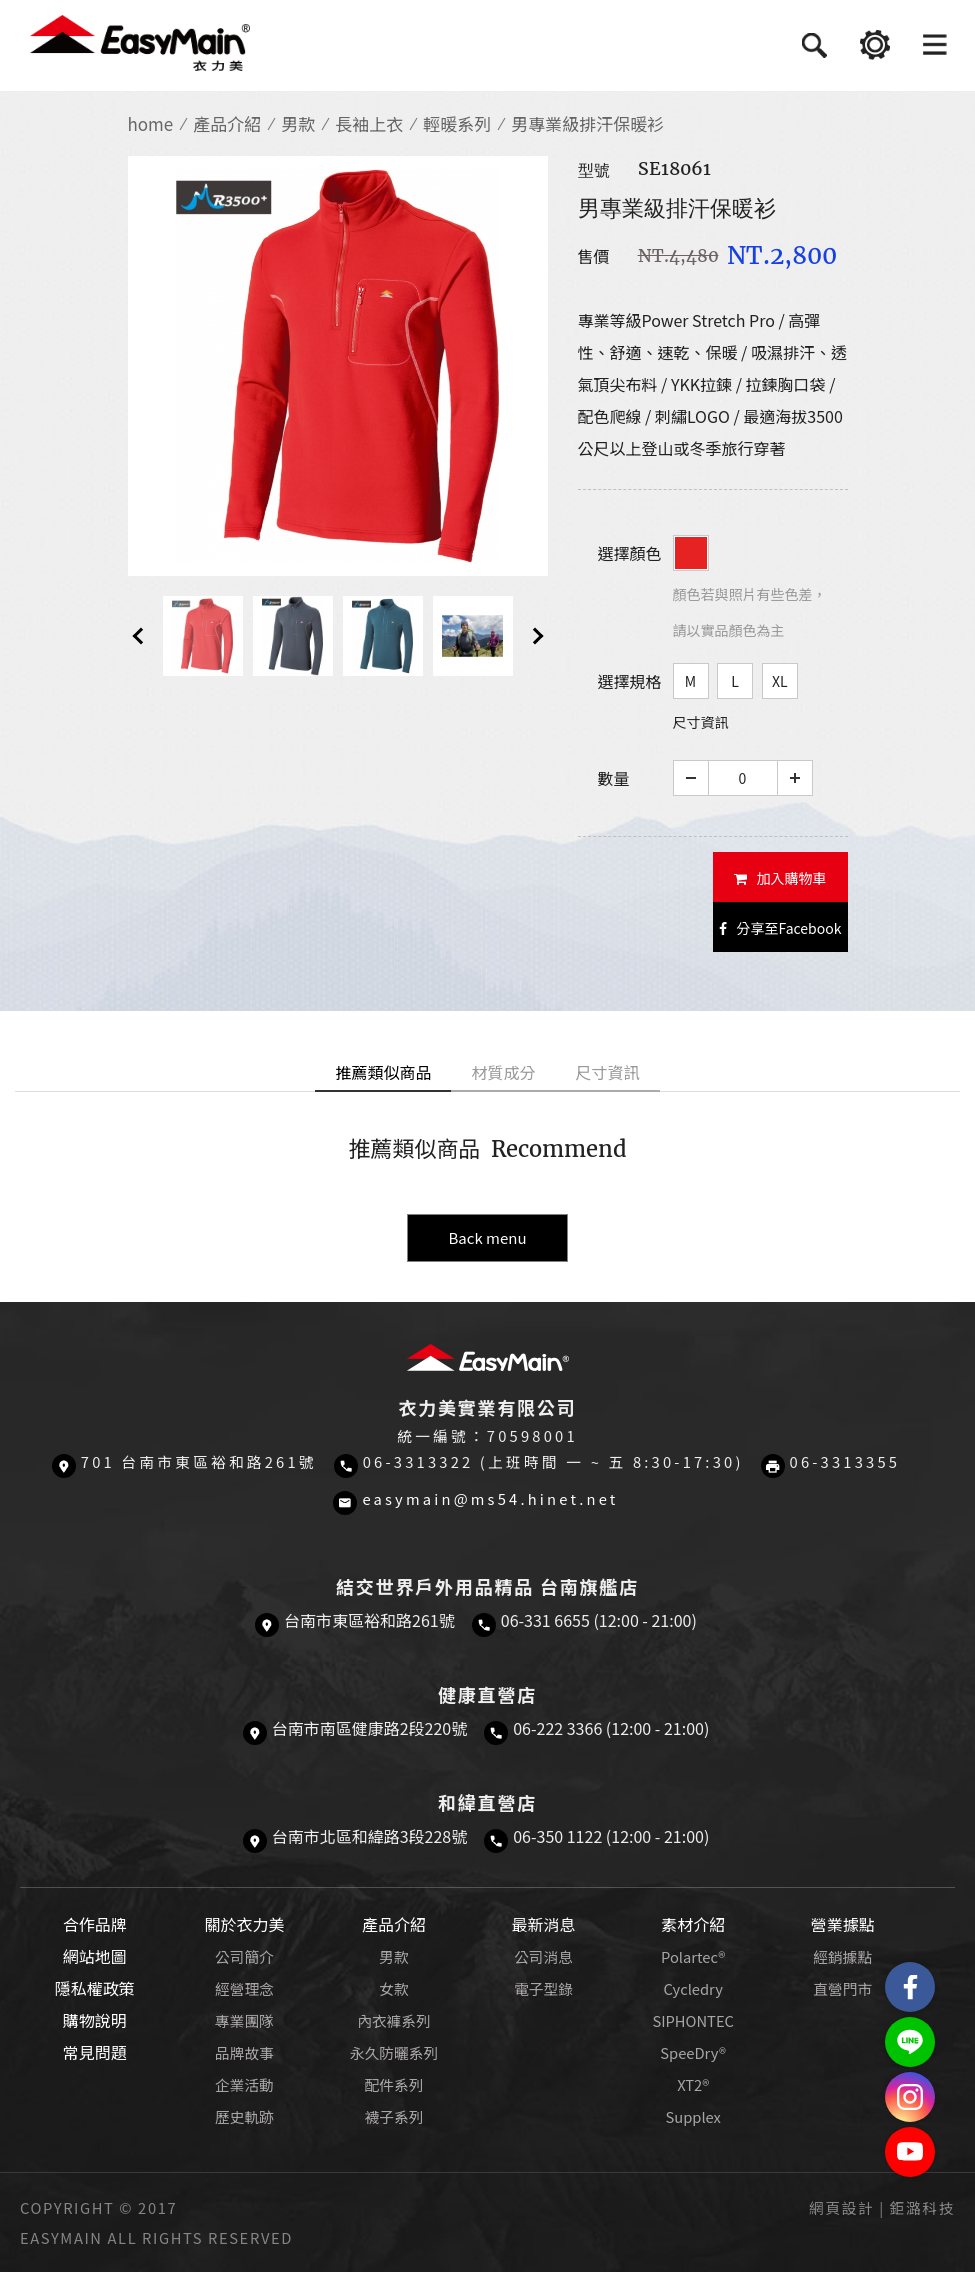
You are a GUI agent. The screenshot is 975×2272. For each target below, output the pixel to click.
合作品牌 (95, 1924)
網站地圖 (95, 1956)
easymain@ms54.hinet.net (490, 1498)
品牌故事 (244, 2052)
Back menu (487, 1237)
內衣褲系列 (394, 2020)
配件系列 (394, 2084)
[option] (338, 366)
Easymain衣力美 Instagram (910, 2097)
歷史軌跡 (244, 2116)
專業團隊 (244, 2020)
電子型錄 (543, 1988)
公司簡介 (244, 1956)
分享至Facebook (780, 928)
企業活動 (244, 2084)
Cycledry (692, 1988)
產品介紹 (227, 123)
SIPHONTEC (693, 2020)
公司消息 (543, 1956)
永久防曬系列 (394, 2052)
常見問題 (95, 2052)
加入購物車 (780, 878)
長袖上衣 (369, 123)
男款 (298, 123)
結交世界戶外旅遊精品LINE (910, 2042)
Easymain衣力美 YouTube (910, 2152)
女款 (393, 1988)
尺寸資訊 (701, 722)
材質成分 (503, 1072)
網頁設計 (841, 2207)
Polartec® (693, 1956)
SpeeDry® (693, 2052)
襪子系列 (394, 2116)
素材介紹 (693, 1924)
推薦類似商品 (383, 1072)
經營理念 (244, 1988)
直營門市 (842, 1988)
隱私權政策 (95, 1988)
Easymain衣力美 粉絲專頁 (910, 1987)
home (151, 123)
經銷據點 (842, 1956)
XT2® (693, 2084)
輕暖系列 (457, 123)
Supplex (692, 2116)
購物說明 (95, 2020)
